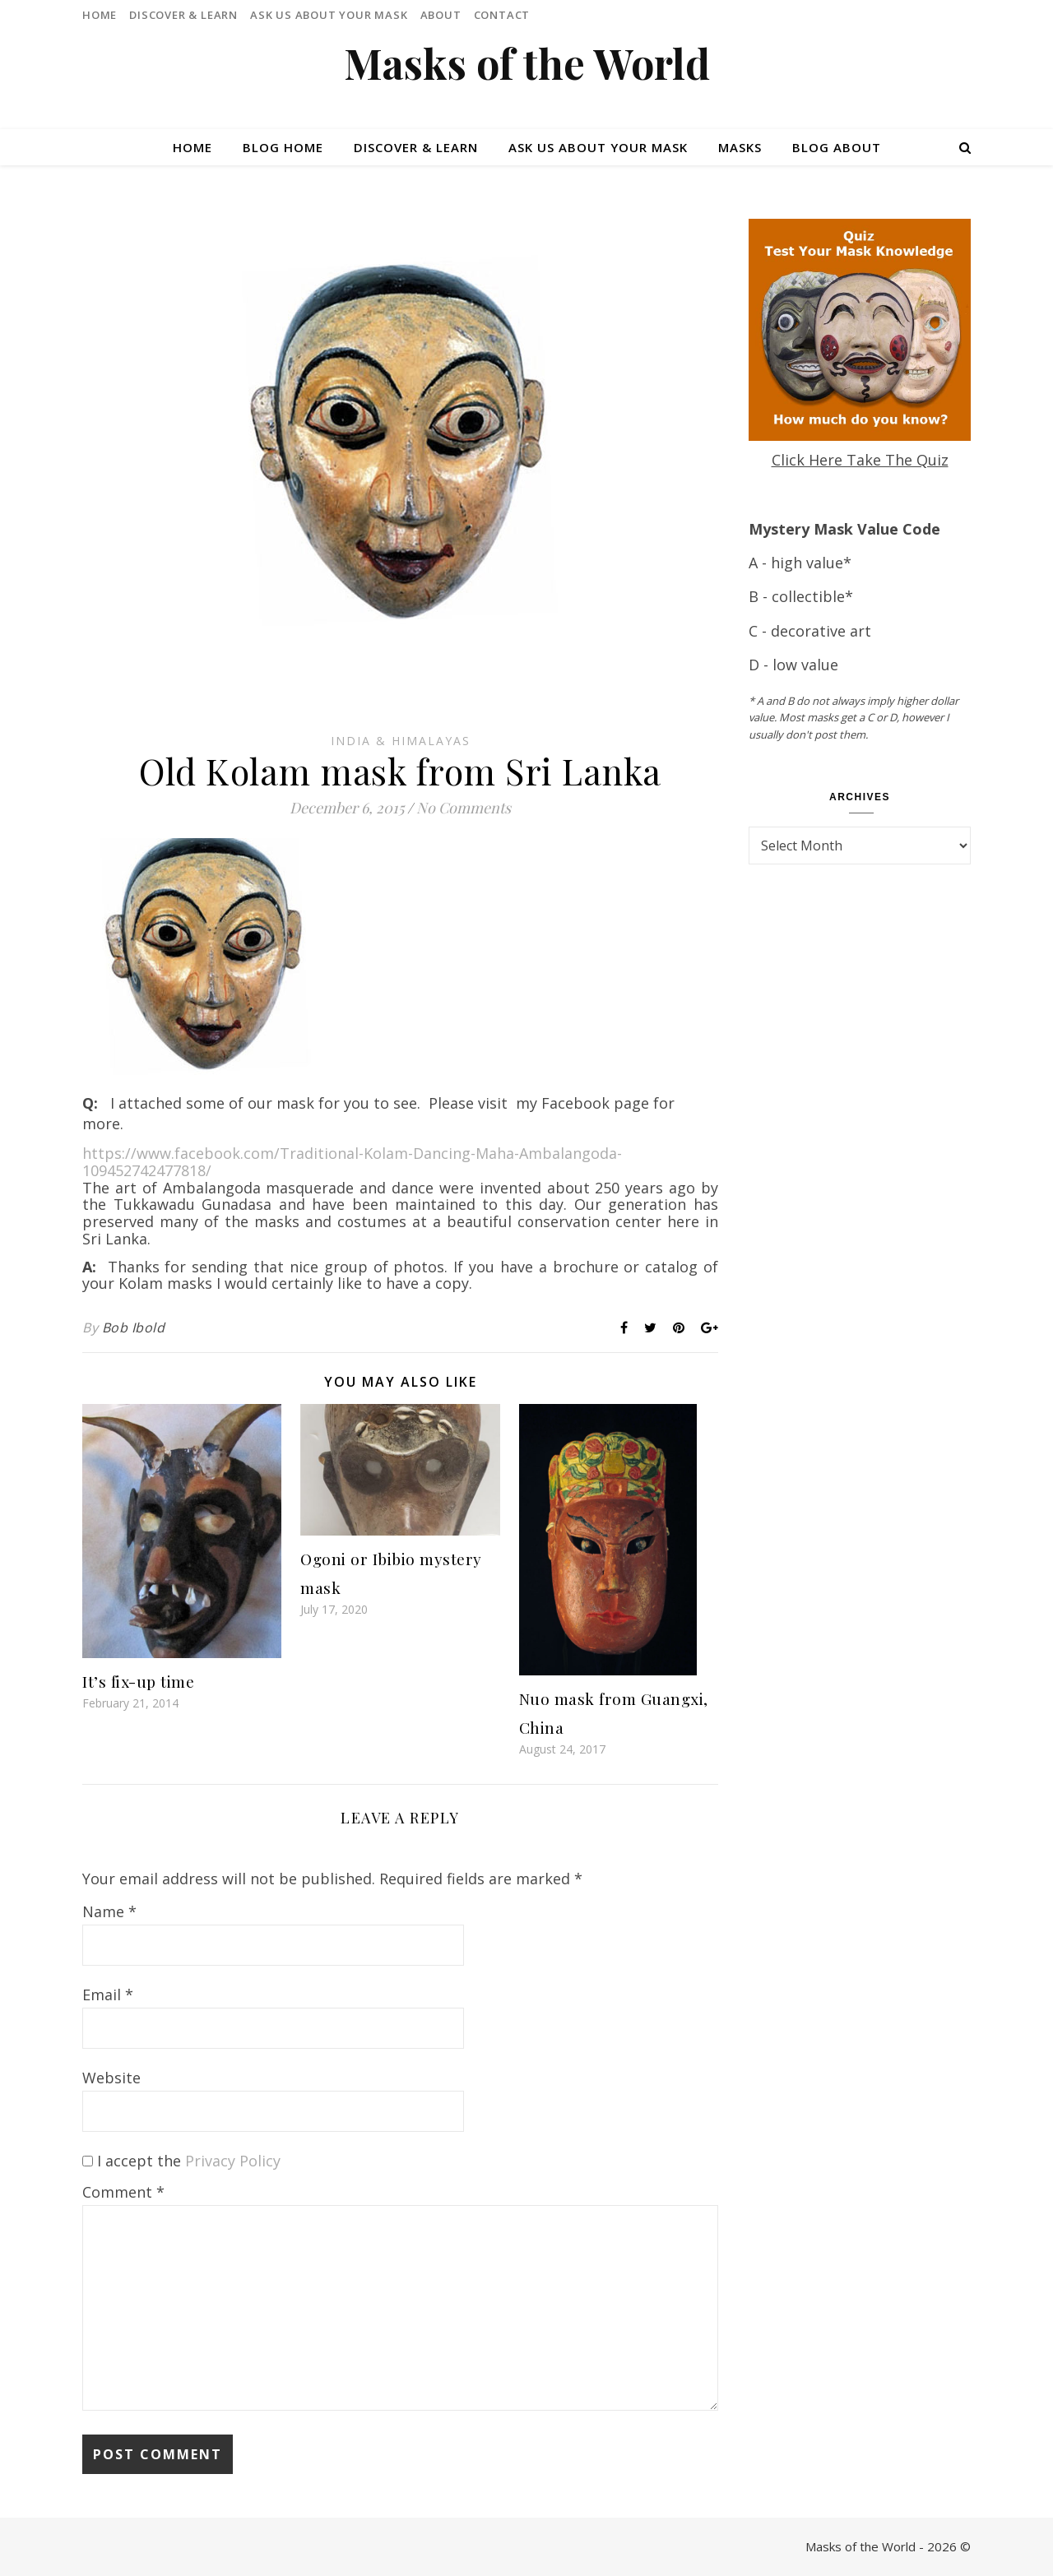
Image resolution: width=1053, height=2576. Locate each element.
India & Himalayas (401, 740)
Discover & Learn (183, 14)
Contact (502, 14)
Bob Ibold (133, 1327)
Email (107, 1994)
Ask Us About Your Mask (329, 14)
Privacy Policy (233, 2161)
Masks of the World (527, 63)
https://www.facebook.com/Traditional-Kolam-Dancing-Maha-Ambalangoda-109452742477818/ (352, 1161)
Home (99, 14)
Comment (123, 2192)
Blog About (836, 147)
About (441, 14)
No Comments (463, 808)
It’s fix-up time (138, 1681)
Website (111, 2077)
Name (109, 1911)
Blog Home (283, 147)
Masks (740, 147)
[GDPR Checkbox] (87, 2161)
